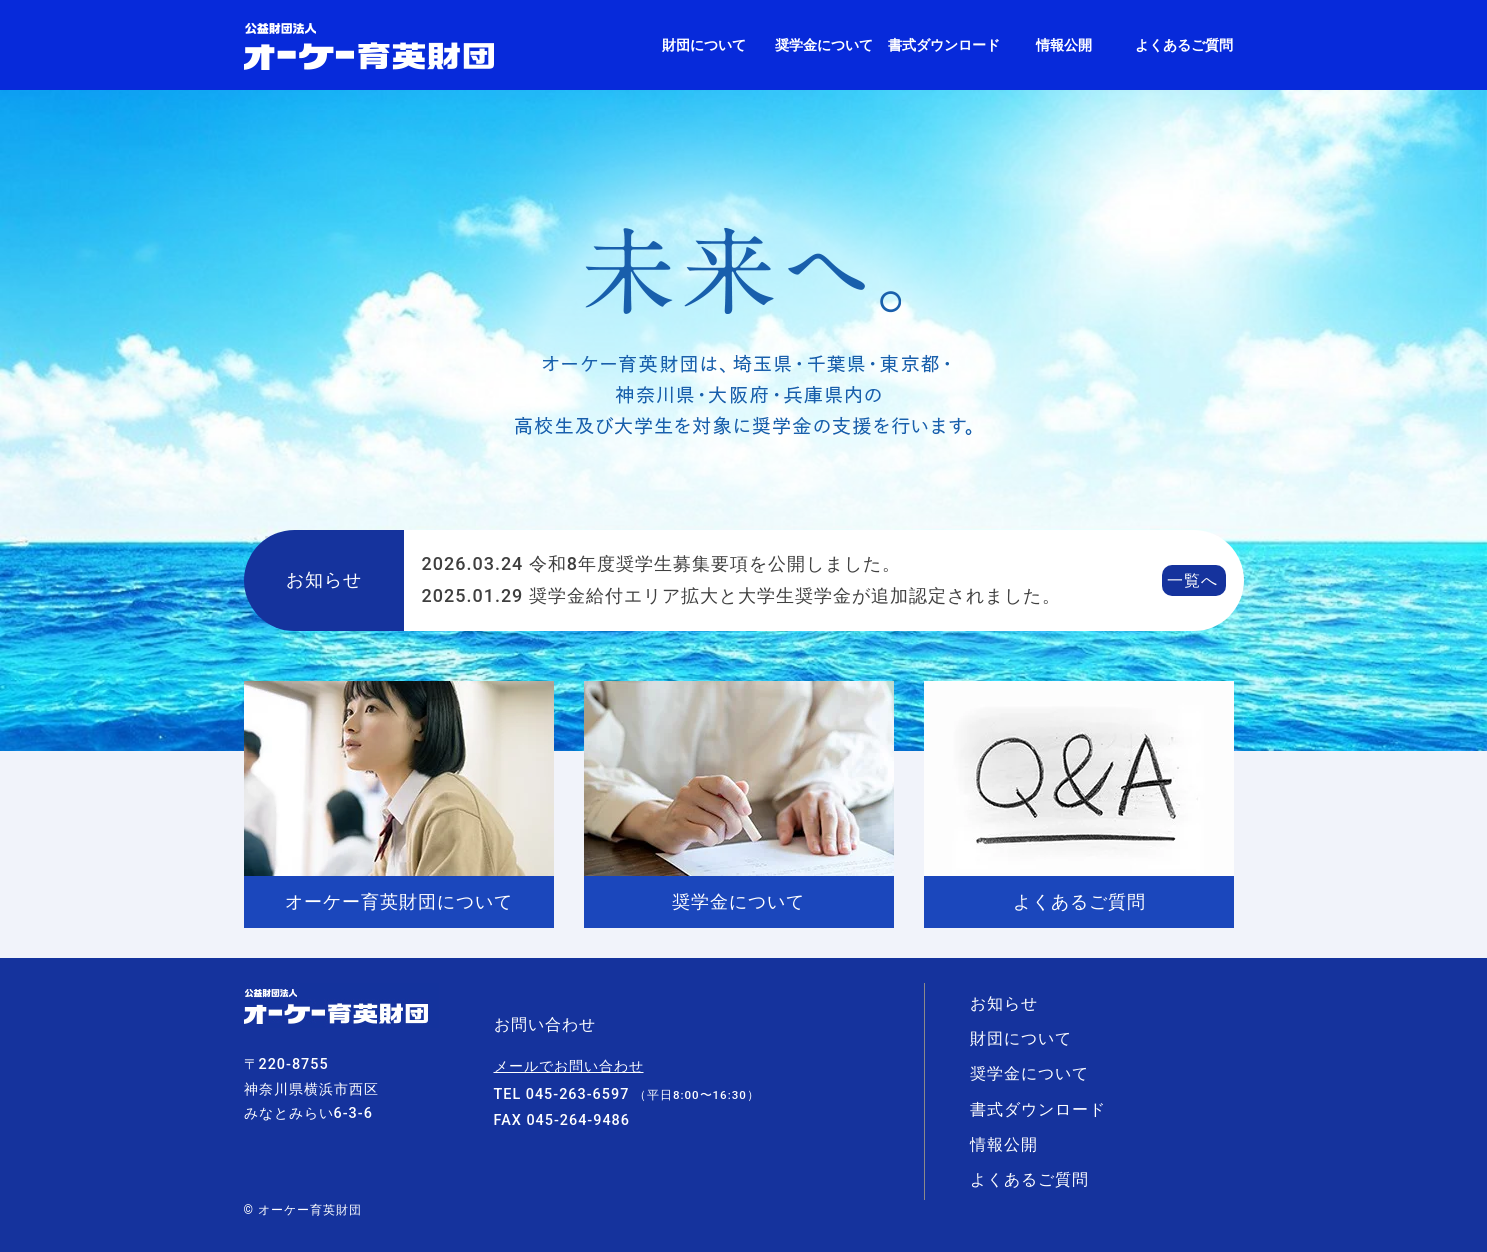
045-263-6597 (578, 1094)
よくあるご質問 (1184, 45)
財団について (704, 45)
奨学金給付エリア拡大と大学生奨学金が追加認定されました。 (741, 595)
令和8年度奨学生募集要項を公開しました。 (662, 563)
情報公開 (1064, 45)
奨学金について (824, 45)
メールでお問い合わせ (569, 1066)
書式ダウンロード (944, 45)
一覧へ (1192, 580)
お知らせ (1004, 1003)
